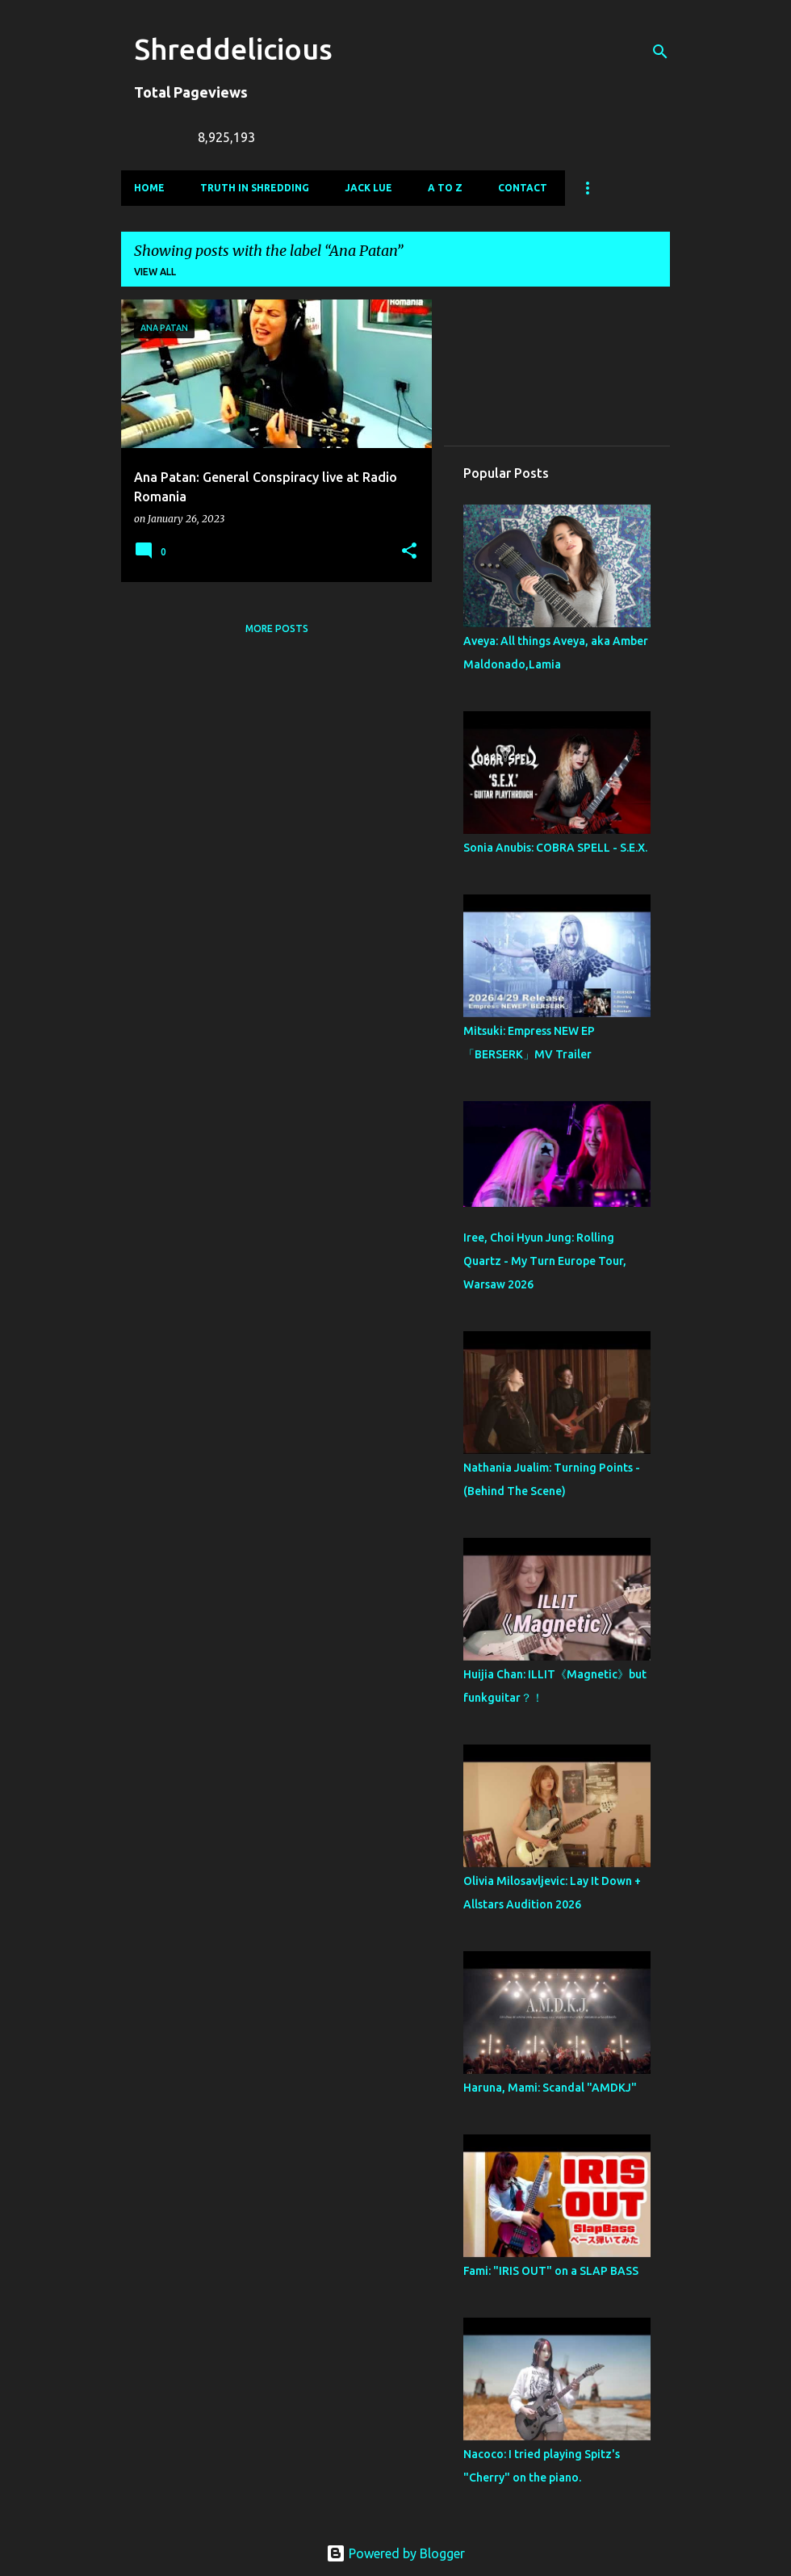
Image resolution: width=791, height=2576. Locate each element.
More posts (276, 628)
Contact (522, 187)
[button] (409, 552)
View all (155, 271)
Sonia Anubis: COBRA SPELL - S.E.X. (555, 847)
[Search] (660, 51)
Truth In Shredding (254, 187)
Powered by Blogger (395, 2553)
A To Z (445, 187)
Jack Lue (368, 187)
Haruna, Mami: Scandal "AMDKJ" (550, 2087)
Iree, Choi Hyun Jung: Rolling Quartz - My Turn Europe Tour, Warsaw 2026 (544, 1261)
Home (149, 187)
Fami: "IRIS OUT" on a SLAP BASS (550, 2270)
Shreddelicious (233, 48)
